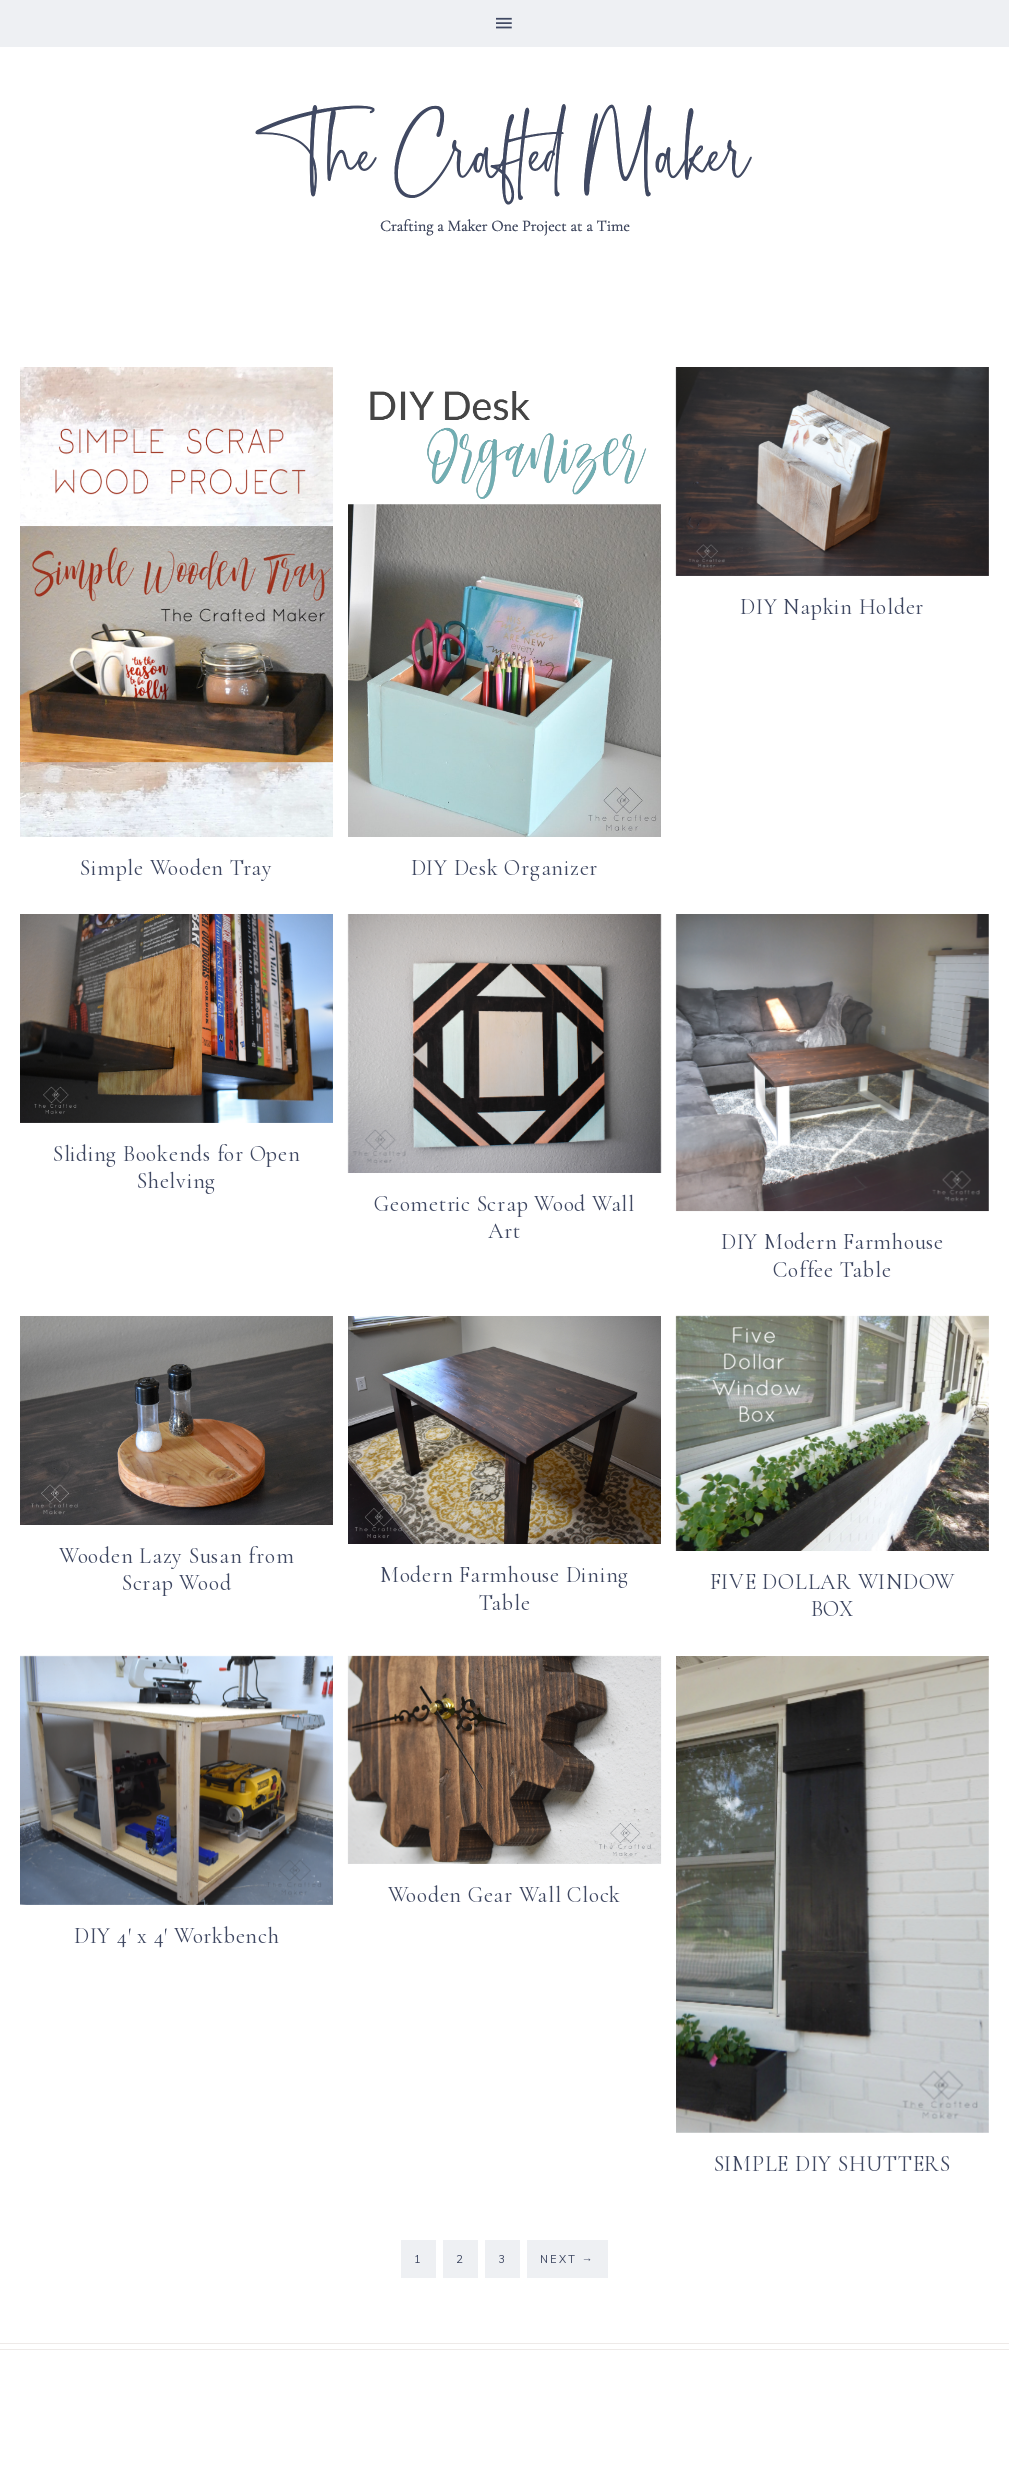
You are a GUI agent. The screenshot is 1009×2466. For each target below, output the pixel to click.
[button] (504, 23)
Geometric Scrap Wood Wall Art (504, 1218)
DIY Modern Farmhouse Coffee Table (832, 1256)
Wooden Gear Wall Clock (505, 1895)
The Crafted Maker (505, 169)
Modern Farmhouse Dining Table (504, 1589)
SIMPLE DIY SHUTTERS (832, 2164)
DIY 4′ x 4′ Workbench (177, 1936)
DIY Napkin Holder (832, 607)
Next (567, 2259)
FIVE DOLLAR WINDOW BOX (833, 1596)
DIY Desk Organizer (505, 868)
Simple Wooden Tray (176, 868)
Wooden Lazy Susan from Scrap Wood (177, 1570)
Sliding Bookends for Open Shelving (177, 1168)
